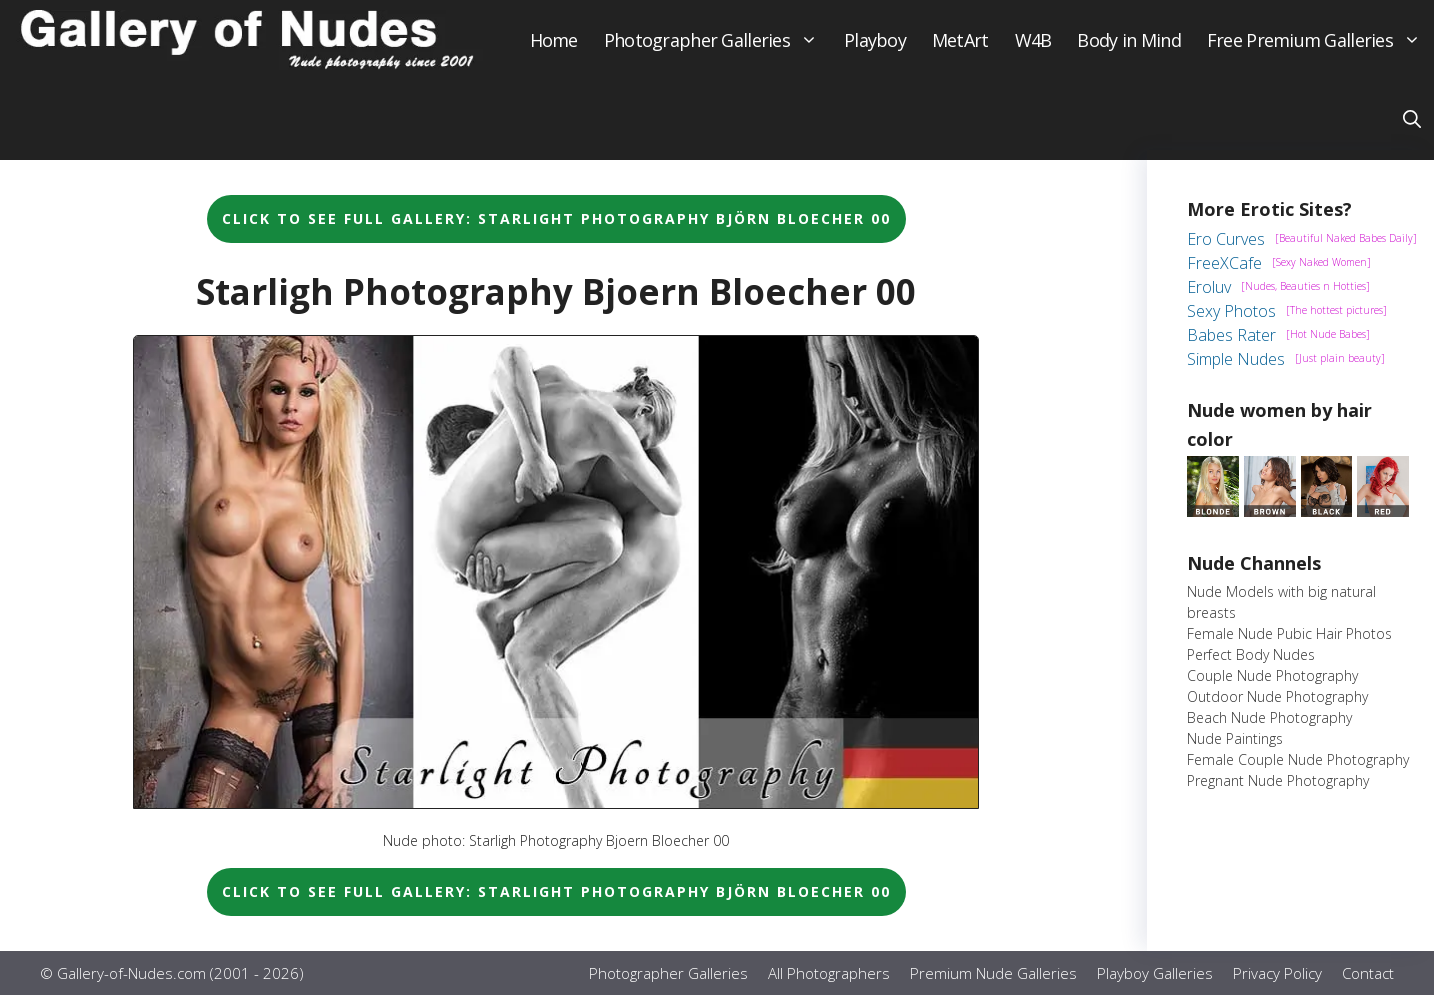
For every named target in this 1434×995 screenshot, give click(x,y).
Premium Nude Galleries (993, 973)
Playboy (875, 40)
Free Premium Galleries (1320, 40)
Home (554, 40)
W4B (1033, 40)
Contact (1368, 973)
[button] (1412, 120)
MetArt (960, 40)
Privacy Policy (1277, 973)
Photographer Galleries (717, 40)
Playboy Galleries (1155, 973)
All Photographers (829, 973)
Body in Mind (1128, 40)
